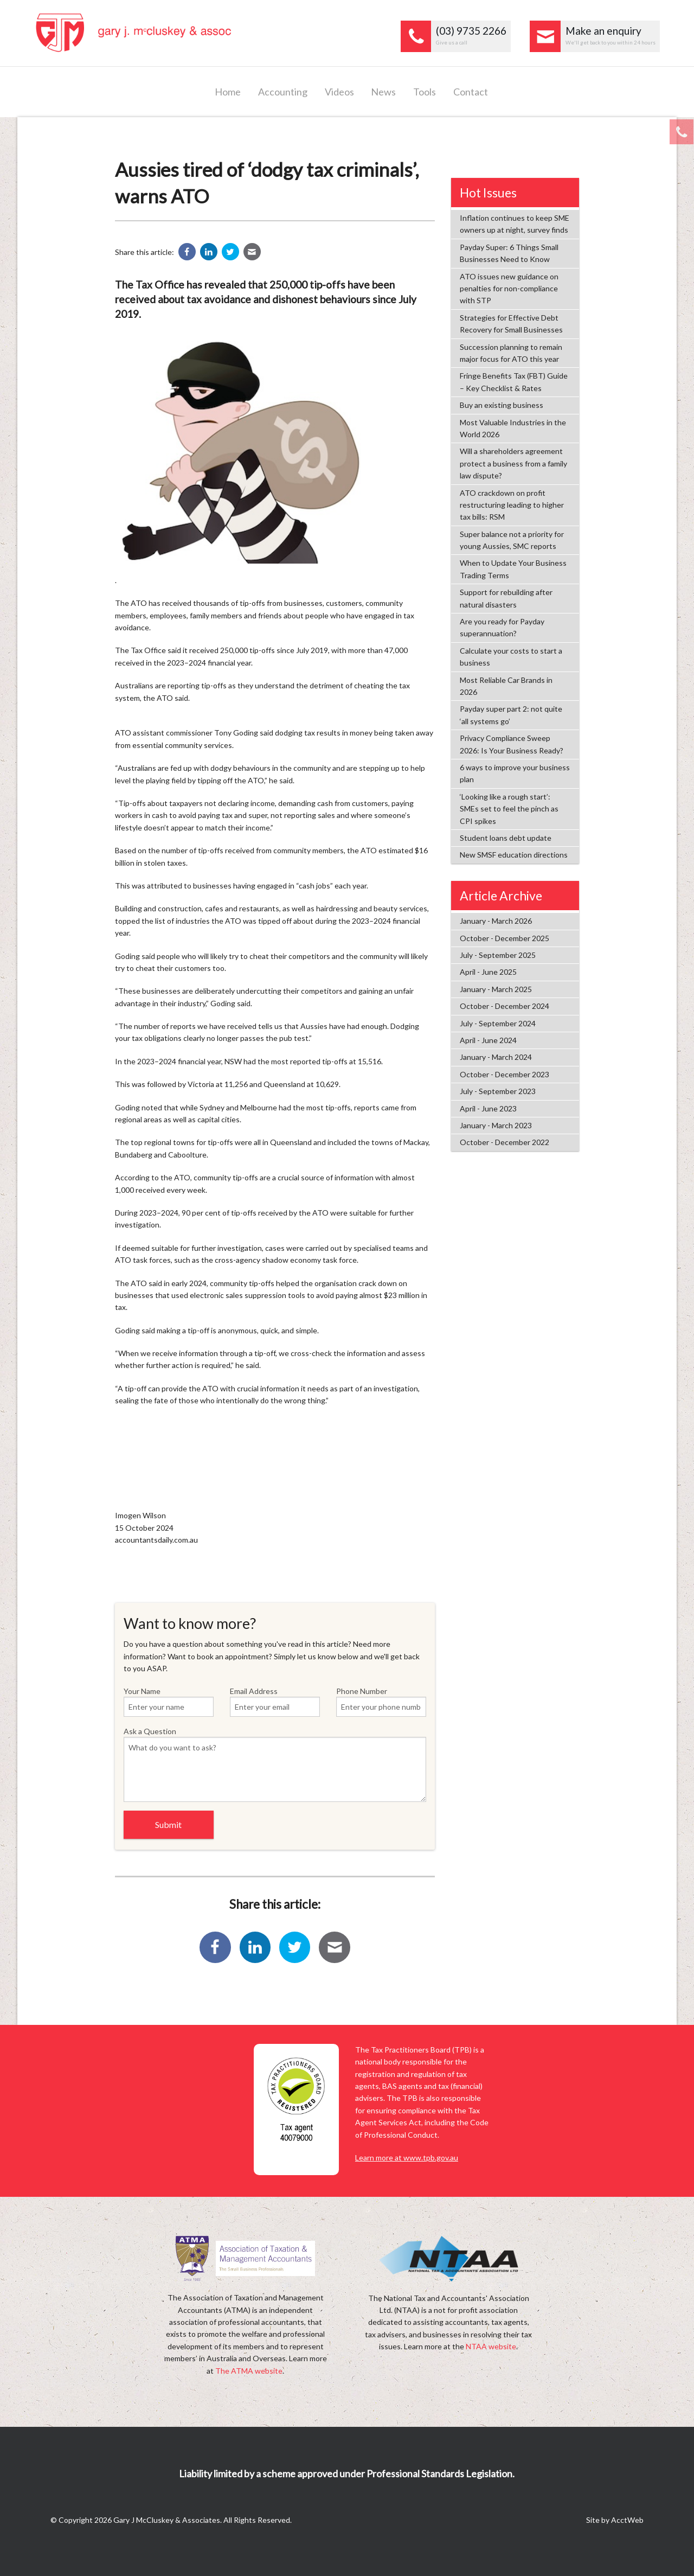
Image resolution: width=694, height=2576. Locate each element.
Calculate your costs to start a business (511, 656)
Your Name (169, 1701)
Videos (339, 92)
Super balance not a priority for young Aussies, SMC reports (512, 540)
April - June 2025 (488, 971)
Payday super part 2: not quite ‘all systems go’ (511, 714)
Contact (470, 92)
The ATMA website (248, 2370)
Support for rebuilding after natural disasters (506, 598)
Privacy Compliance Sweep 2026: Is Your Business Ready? (511, 744)
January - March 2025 (496, 989)
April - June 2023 (488, 1108)
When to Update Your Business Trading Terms (513, 568)
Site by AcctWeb (615, 2519)
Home (228, 92)
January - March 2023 (496, 1125)
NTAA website (491, 2346)
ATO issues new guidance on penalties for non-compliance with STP (509, 288)
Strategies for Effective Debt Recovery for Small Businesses (511, 323)
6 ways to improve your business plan (515, 773)
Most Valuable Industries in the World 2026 (513, 428)
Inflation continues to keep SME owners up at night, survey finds (514, 223)
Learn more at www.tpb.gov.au (406, 2157)
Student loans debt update (505, 837)
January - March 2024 (496, 1057)
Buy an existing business (501, 405)
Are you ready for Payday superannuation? (502, 627)
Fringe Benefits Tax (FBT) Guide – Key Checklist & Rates (514, 381)
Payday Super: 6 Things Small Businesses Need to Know (509, 253)
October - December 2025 (504, 938)
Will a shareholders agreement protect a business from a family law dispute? (513, 463)
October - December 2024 (504, 1006)
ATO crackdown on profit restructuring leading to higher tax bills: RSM (512, 505)
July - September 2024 (498, 1023)
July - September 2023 (498, 1091)
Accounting (282, 92)
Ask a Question (275, 1764)
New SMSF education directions (514, 854)
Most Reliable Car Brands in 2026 (506, 685)
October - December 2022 (504, 1142)
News (383, 92)
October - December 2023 (504, 1074)
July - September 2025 (498, 955)
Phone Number (381, 1701)
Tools (424, 92)
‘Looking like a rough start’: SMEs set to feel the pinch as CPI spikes (509, 809)
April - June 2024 (488, 1040)
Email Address (275, 1701)
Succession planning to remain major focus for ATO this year (511, 352)
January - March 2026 (496, 920)
